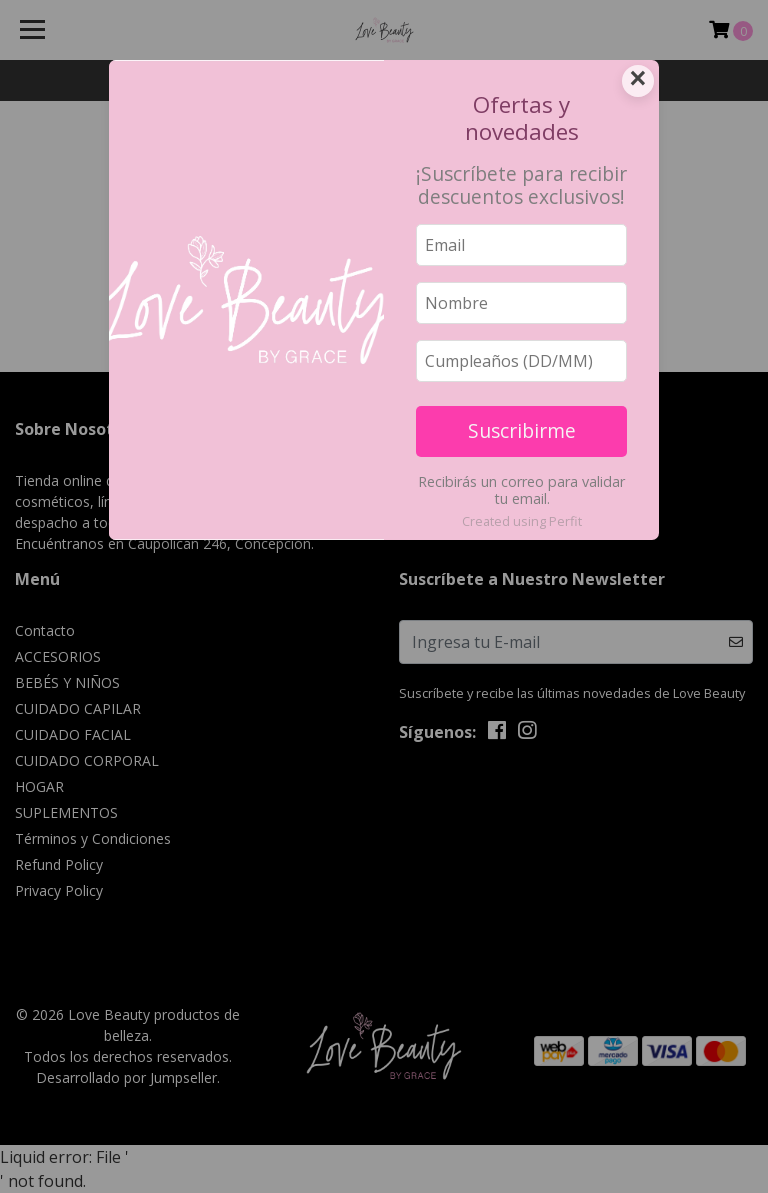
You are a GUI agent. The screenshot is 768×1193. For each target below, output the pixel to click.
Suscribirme (522, 430)
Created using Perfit (522, 521)
